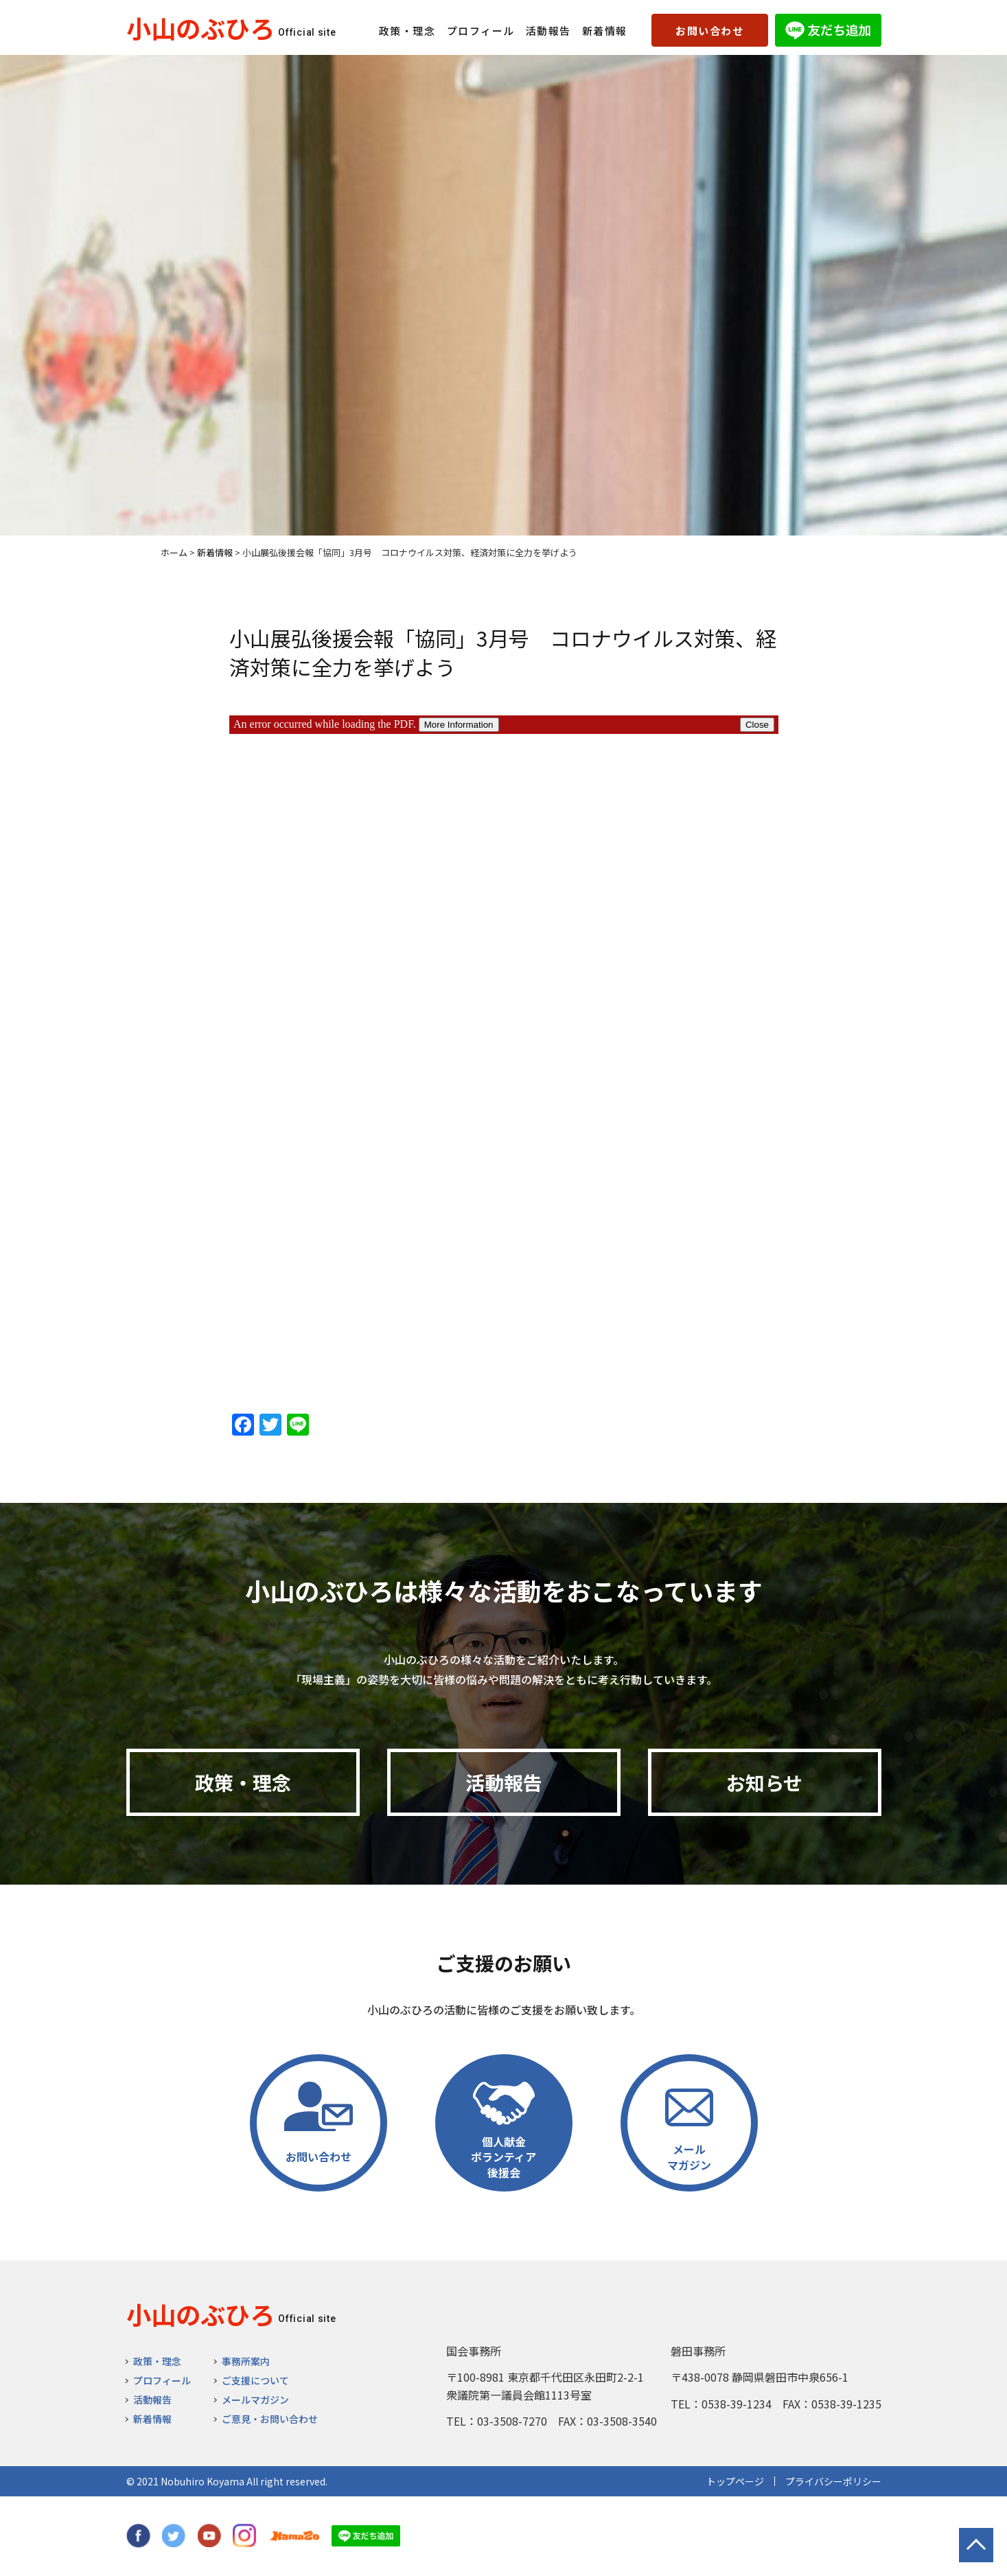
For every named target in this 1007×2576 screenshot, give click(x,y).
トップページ (735, 2481)
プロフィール (481, 30)
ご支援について (255, 2380)
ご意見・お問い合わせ (270, 2419)
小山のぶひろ (200, 27)
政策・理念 (407, 30)
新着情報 (604, 30)
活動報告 (548, 30)
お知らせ (764, 1782)
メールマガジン (255, 2399)
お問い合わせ (709, 30)
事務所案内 (246, 2361)
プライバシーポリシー (833, 2481)
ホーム (174, 552)
